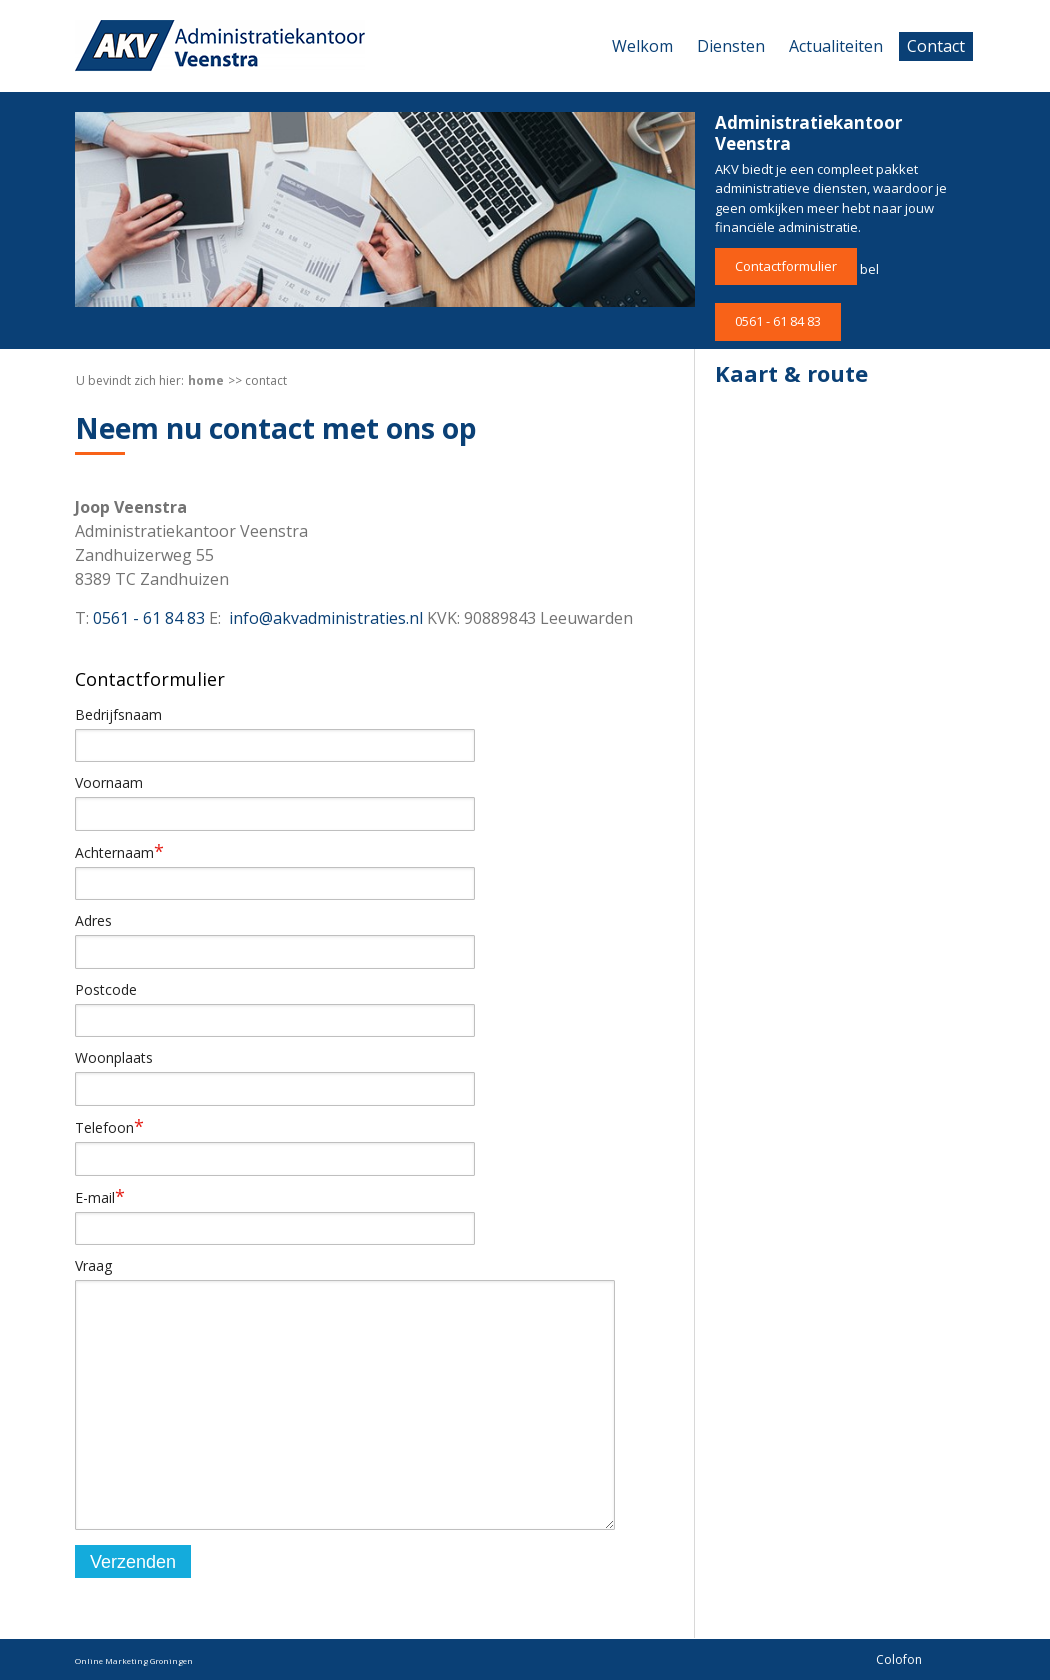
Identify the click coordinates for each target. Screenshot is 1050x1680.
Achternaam (119, 852)
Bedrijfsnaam (118, 714)
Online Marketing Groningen (134, 1660)
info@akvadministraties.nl (326, 618)
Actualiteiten (836, 46)
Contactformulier (786, 266)
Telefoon (109, 1127)
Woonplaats (114, 1057)
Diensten (731, 46)
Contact (936, 46)
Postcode (106, 989)
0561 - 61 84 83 (778, 321)
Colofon (899, 1659)
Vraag (93, 1265)
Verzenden (133, 1562)
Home (206, 380)
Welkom (642, 46)
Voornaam (109, 782)
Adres (93, 920)
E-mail (100, 1197)
